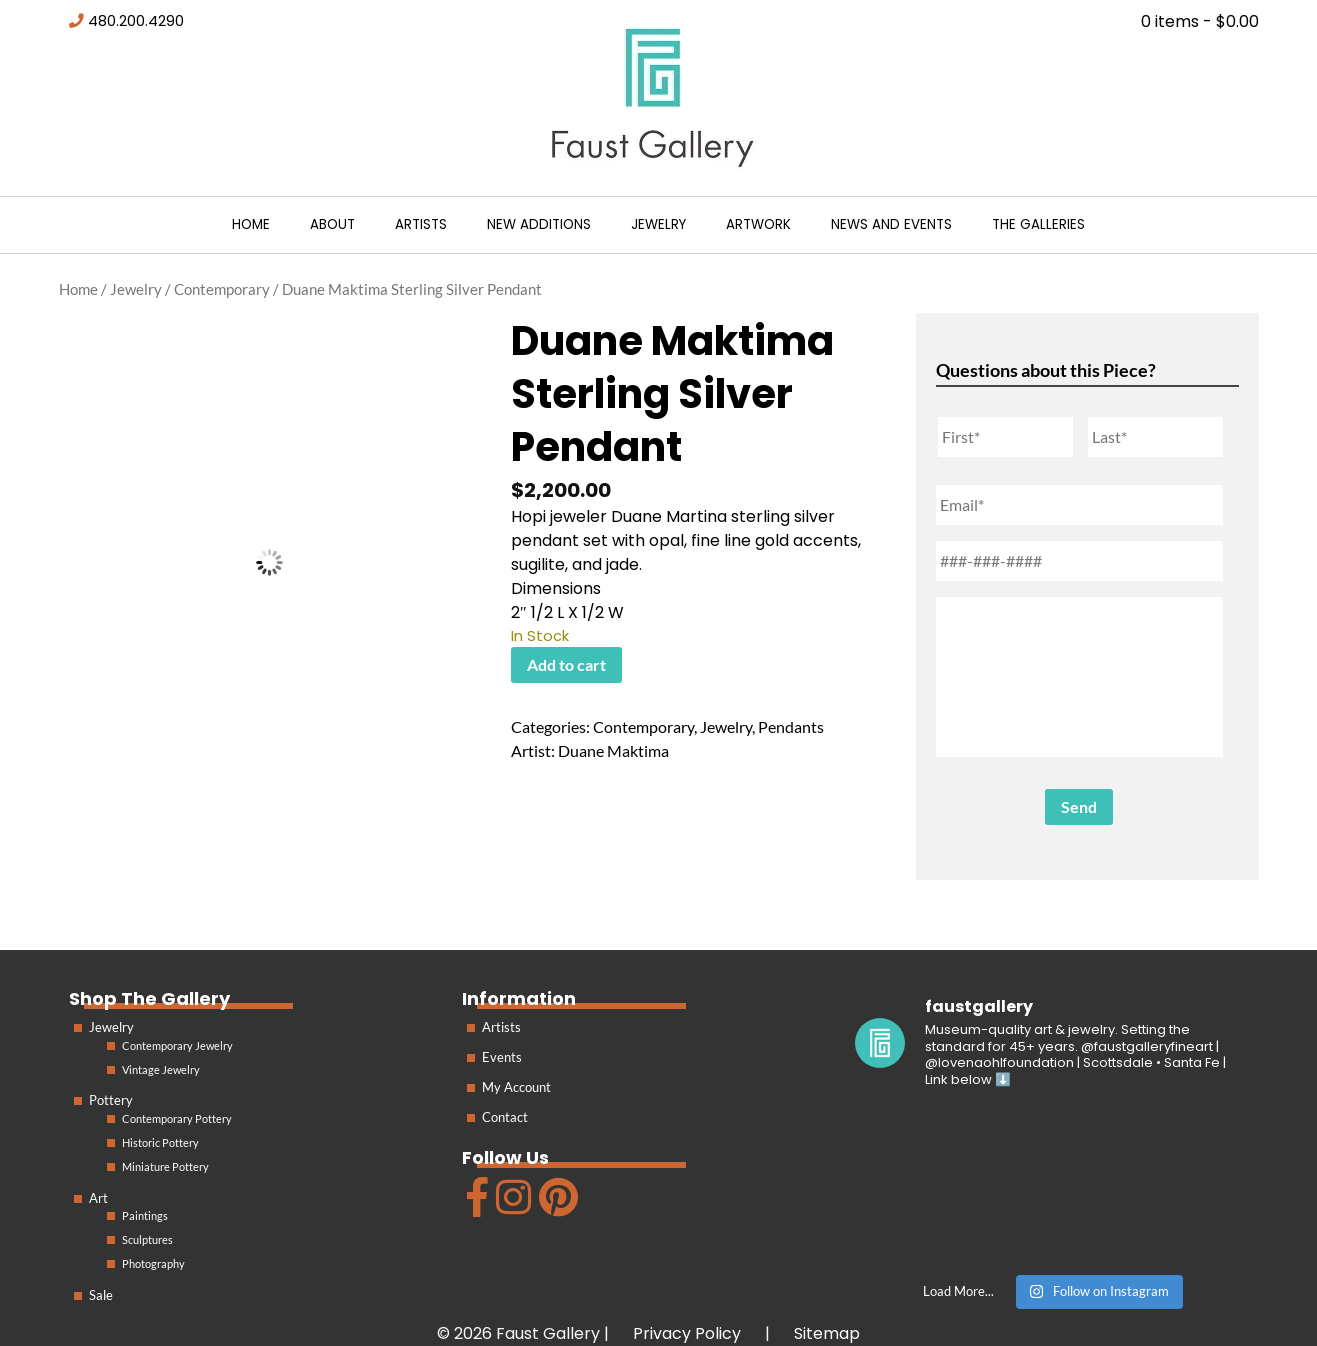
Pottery (111, 1100)
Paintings (145, 1215)
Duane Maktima (613, 750)
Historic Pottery (160, 1142)
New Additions (539, 224)
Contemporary (222, 289)
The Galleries (1038, 224)
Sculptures (147, 1239)
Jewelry (658, 224)
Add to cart (566, 664)
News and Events (891, 224)
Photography (153, 1263)
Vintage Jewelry (161, 1069)
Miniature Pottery (165, 1166)
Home (251, 224)
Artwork (758, 224)
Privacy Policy (687, 1333)
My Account (516, 1087)
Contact (505, 1117)
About (332, 224)
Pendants (791, 726)
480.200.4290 (136, 21)
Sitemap (827, 1333)
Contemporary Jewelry (177, 1045)
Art (98, 1198)
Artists (421, 224)
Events (502, 1057)
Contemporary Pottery (177, 1118)
